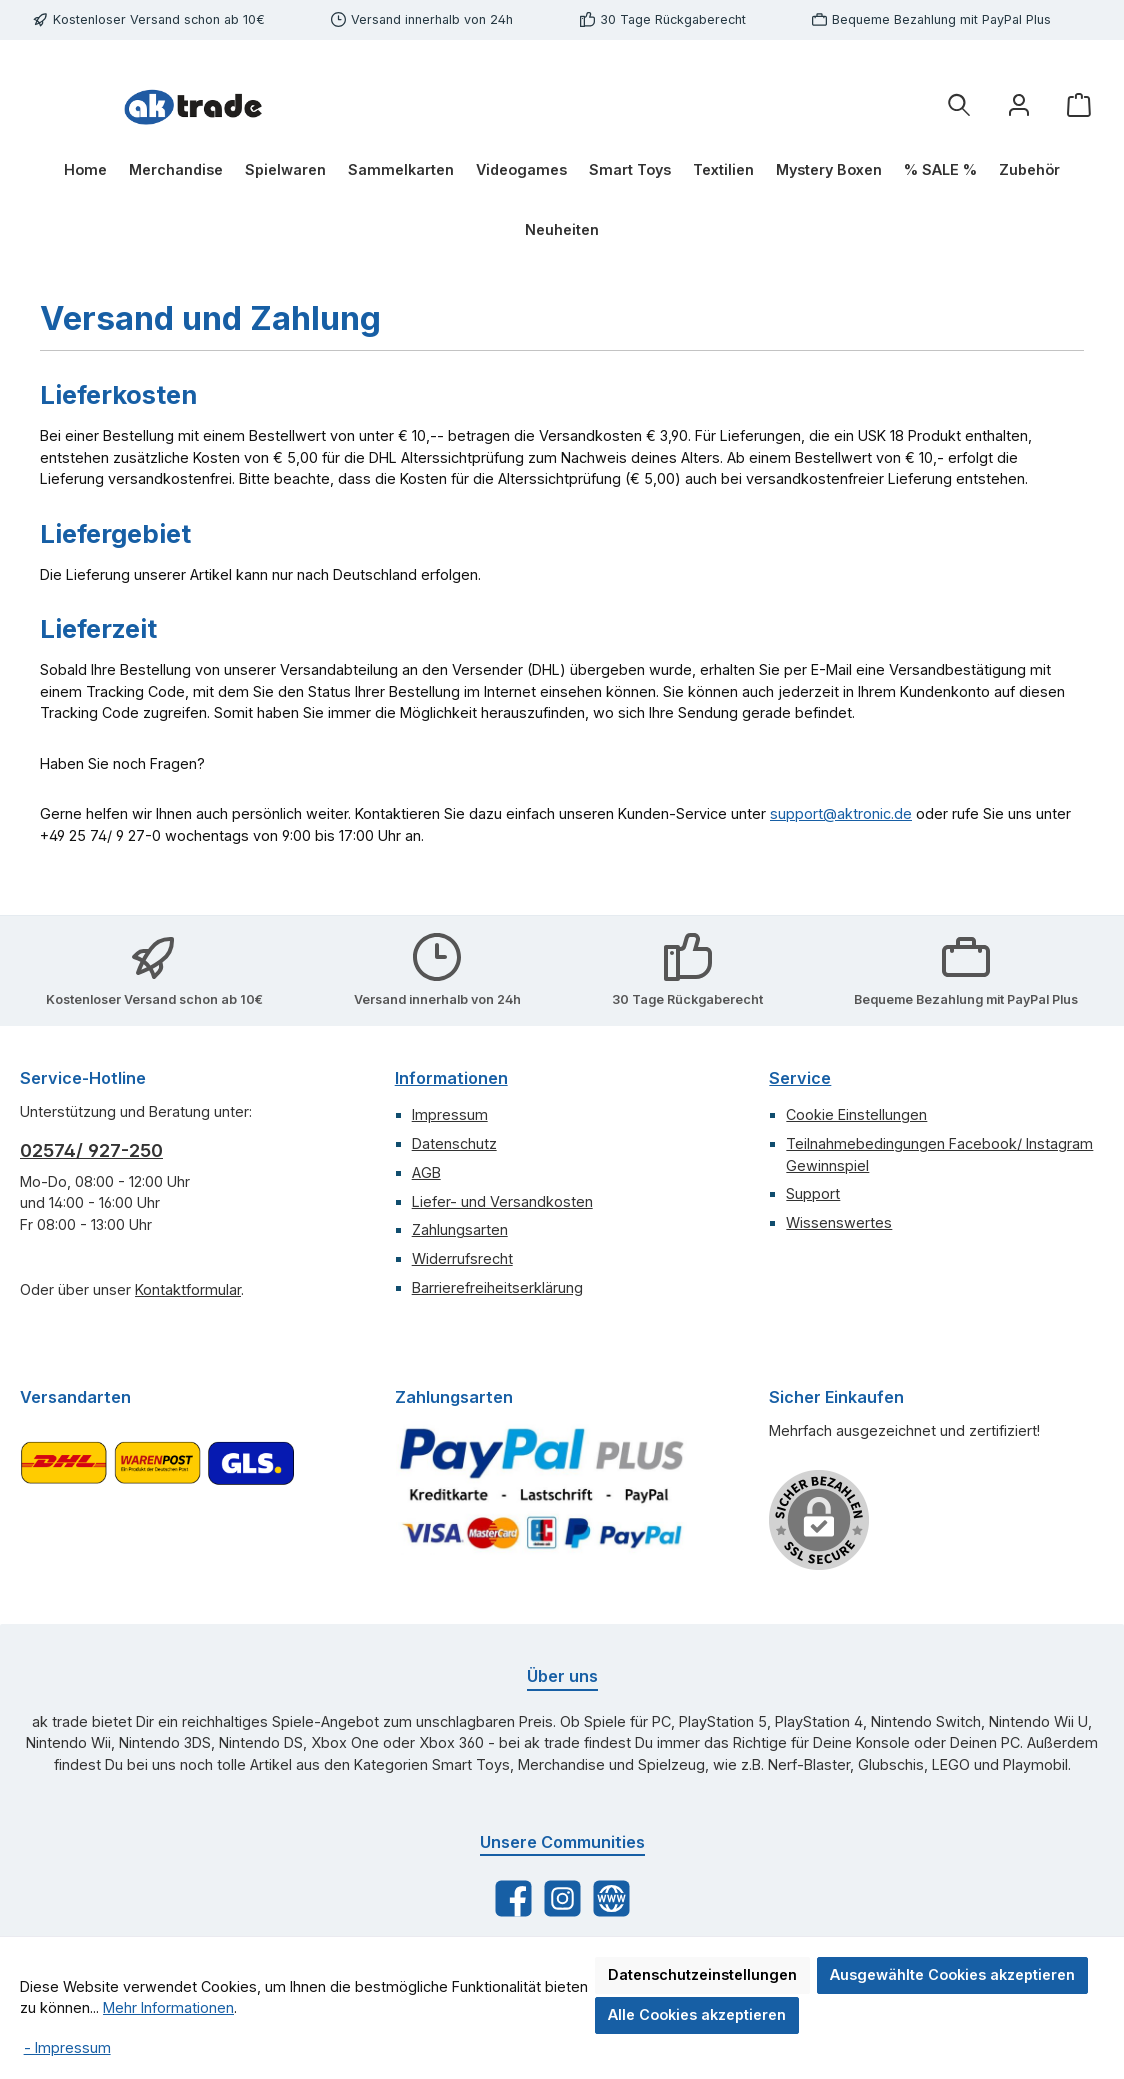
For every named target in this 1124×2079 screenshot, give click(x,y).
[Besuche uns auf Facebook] (513, 1898)
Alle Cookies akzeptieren (697, 2014)
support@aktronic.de (841, 813)
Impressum (450, 1114)
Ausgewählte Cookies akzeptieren (952, 1974)
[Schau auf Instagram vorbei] (562, 1898)
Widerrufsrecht (462, 1258)
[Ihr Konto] (1019, 105)
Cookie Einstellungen (856, 1114)
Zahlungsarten (460, 1229)
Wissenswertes (839, 1222)
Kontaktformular (188, 1289)
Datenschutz (454, 1143)
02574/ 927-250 (91, 1150)
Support (813, 1193)
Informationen (451, 1078)
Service (800, 1078)
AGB (426, 1172)
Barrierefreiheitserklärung (497, 1287)
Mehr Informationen (168, 2007)
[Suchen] (959, 105)
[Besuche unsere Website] (611, 1898)
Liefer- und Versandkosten (502, 1201)
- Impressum (67, 2047)
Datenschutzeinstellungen (702, 1974)
